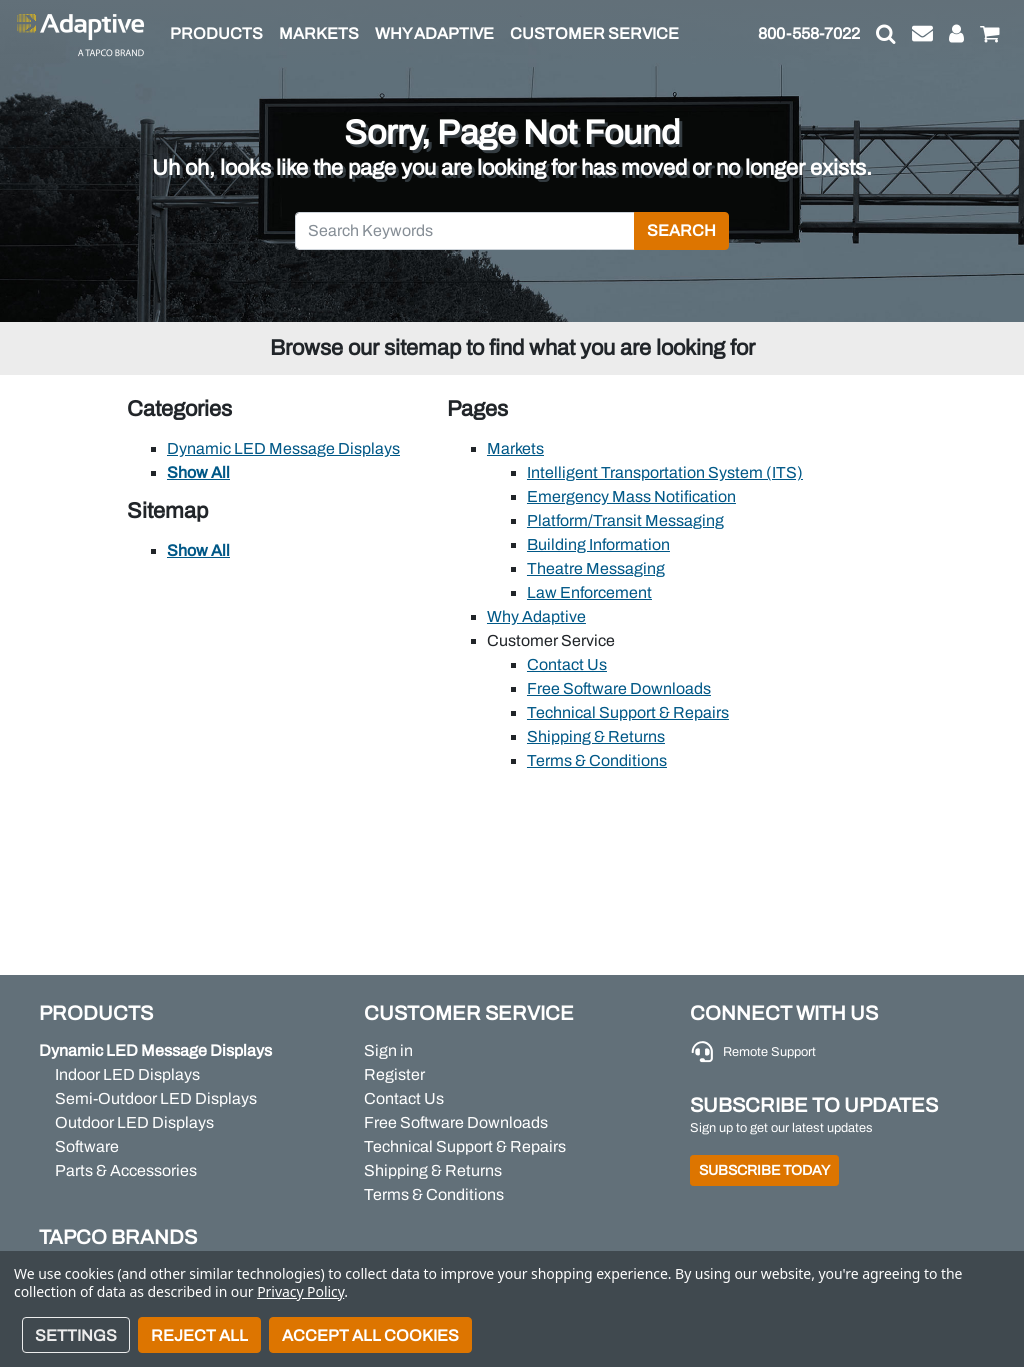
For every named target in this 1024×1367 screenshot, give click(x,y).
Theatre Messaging (596, 568)
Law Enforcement (589, 592)
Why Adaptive (536, 616)
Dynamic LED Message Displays (283, 448)
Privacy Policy (300, 1291)
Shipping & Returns (596, 736)
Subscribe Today (764, 1170)
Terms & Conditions (597, 760)
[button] (886, 34)
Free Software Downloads (619, 688)
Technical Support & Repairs (628, 712)
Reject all (199, 1335)
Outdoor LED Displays (134, 1122)
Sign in (388, 1050)
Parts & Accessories (126, 1170)
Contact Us (567, 664)
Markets (515, 448)
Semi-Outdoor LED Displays (156, 1098)
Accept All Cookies (370, 1335)
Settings (76, 1335)
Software (87, 1146)
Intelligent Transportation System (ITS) (665, 472)
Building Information (598, 544)
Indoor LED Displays (127, 1074)
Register (394, 1074)
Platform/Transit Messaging (625, 520)
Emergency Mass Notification (631, 496)
